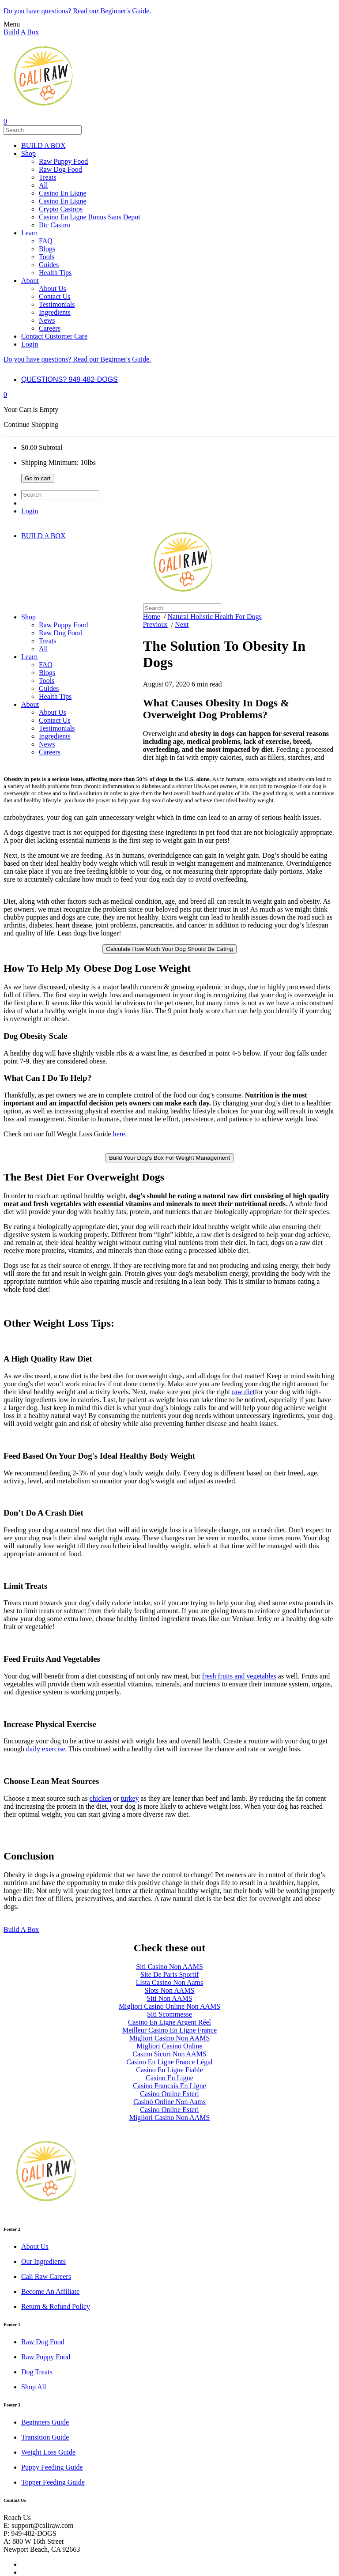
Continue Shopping (31, 424)
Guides (49, 264)
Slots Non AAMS (170, 1990)
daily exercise (45, 1749)
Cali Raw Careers (46, 2276)
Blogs (47, 249)
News (47, 320)
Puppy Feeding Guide (52, 2467)
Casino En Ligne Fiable (169, 2070)
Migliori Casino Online (169, 2046)
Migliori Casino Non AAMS (169, 2038)
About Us (52, 288)
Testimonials (57, 304)
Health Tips (55, 272)
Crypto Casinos (61, 209)
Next (181, 624)
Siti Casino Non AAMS (169, 1966)
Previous (155, 624)
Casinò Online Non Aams (169, 2101)
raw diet (243, 1391)
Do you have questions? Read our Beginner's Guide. (77, 11)
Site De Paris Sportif (169, 1974)
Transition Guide (45, 2437)
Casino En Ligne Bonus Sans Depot (89, 217)
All (43, 185)
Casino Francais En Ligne (169, 2085)
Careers (49, 328)
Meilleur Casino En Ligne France (169, 2030)
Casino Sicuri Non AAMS (169, 2054)
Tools (46, 256)
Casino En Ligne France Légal (169, 2062)
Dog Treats (37, 2372)
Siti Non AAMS (169, 1998)
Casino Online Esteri (169, 2093)
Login (29, 344)
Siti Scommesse (169, 2014)
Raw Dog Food (60, 169)
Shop (28, 153)
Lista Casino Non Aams (169, 1982)
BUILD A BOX (43, 145)
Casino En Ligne (63, 193)
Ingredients (55, 312)
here (119, 1134)
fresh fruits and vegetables (239, 1676)
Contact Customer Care (54, 336)
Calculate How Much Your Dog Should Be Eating (169, 949)
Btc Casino (54, 225)
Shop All (33, 2387)
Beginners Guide (45, 2422)
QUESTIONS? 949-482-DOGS (69, 379)
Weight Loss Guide (48, 2452)
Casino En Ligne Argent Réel (169, 2022)
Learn (29, 233)
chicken (101, 1798)
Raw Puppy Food (63, 161)
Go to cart (38, 478)
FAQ (46, 241)
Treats (47, 177)
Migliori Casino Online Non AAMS (169, 2006)
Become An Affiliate (50, 2291)
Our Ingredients (43, 2261)
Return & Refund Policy (55, 2306)
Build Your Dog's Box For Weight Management (169, 1157)
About (30, 280)
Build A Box (21, 32)
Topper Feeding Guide (53, 2482)
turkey (130, 1798)
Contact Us (55, 296)
